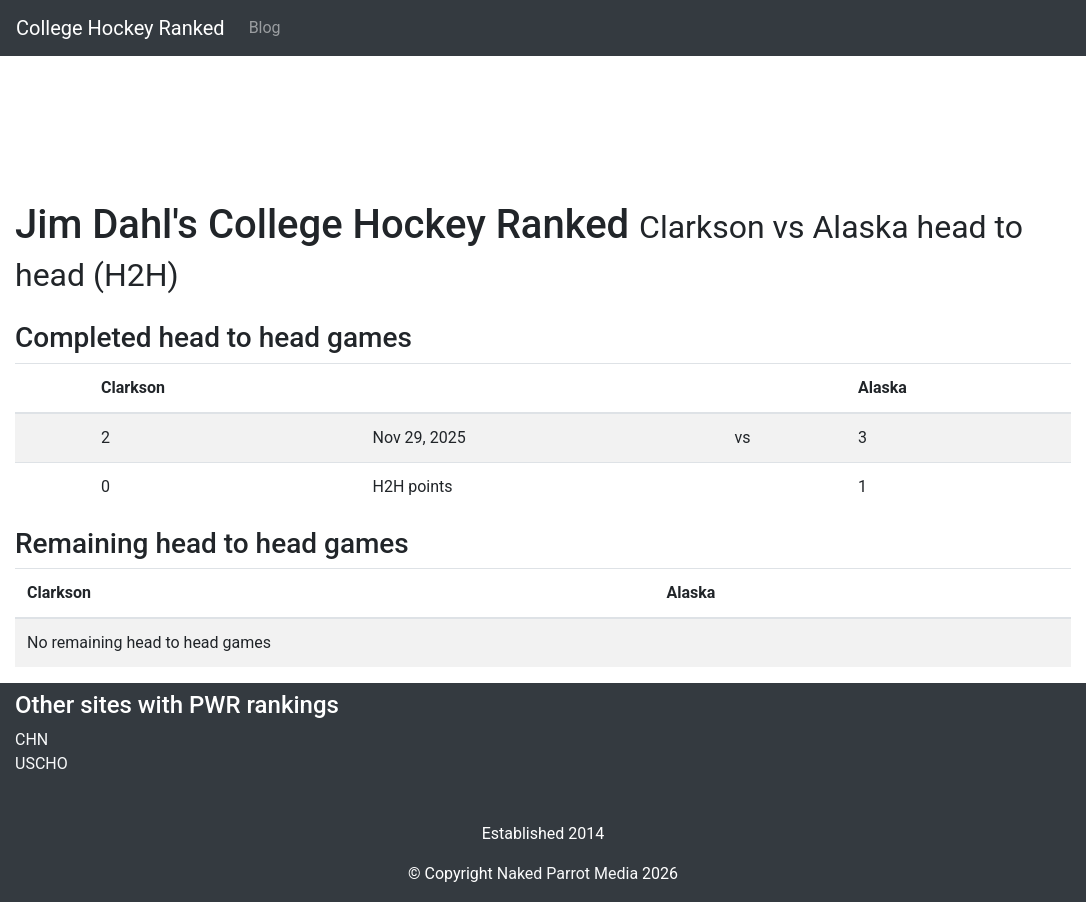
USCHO (41, 763)
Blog (265, 27)
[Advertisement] (543, 117)
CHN (31, 739)
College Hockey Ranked (120, 28)
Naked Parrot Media (567, 873)
